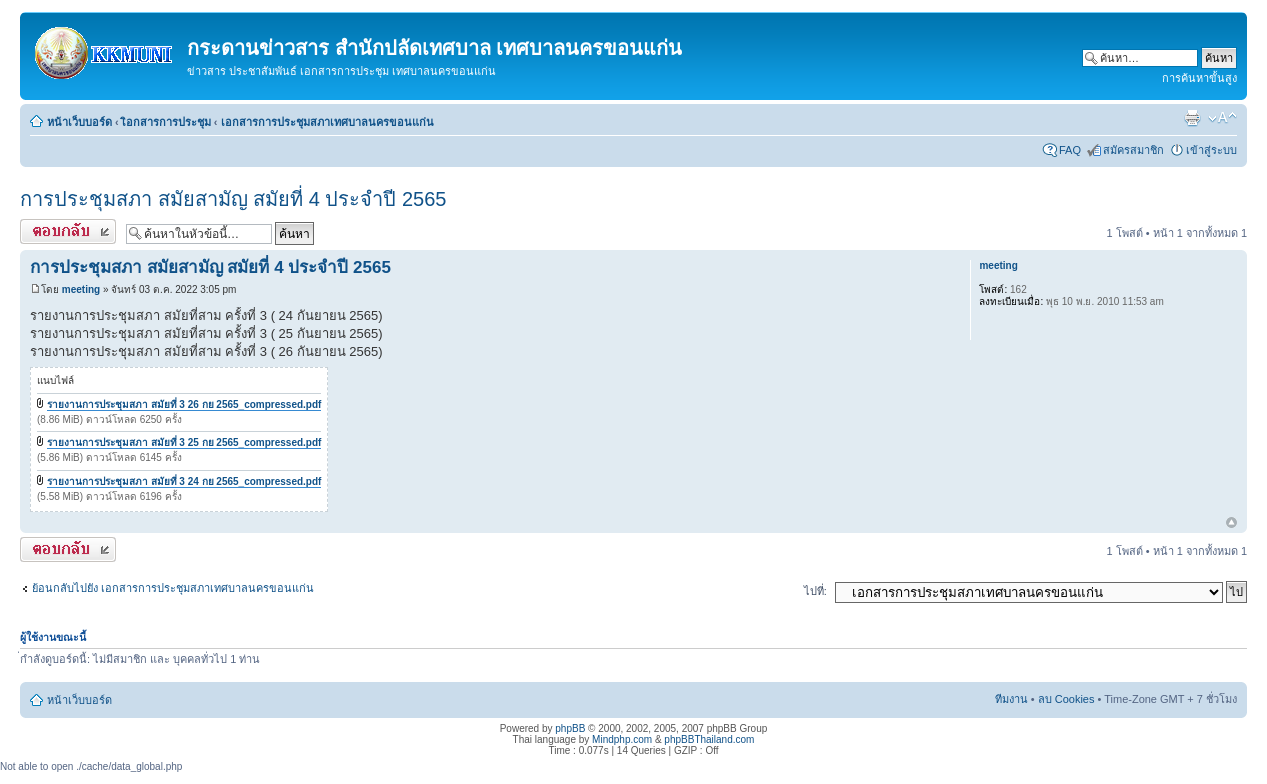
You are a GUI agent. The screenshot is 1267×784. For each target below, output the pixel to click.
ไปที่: (815, 591)
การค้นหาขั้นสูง (1199, 78)
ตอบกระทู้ (68, 231)
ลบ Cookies (1066, 699)
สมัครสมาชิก (1133, 150)
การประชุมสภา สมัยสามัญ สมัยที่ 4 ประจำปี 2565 (233, 199)
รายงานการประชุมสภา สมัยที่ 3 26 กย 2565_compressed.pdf (184, 404)
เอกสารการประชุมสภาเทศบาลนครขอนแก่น (327, 122)
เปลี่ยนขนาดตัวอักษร (1222, 118)
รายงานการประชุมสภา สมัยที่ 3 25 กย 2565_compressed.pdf (184, 442)
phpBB (570, 728)
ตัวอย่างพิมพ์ (1192, 118)
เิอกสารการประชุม (166, 122)
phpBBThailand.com (709, 739)
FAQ (1070, 150)
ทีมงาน (1011, 699)
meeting (81, 289)
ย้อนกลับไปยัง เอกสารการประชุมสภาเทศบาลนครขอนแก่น (173, 588)
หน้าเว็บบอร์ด (79, 122)
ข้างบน (1231, 523)
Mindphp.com (622, 739)
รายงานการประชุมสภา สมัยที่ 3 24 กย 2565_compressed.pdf (184, 481)
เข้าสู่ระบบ (1211, 150)
